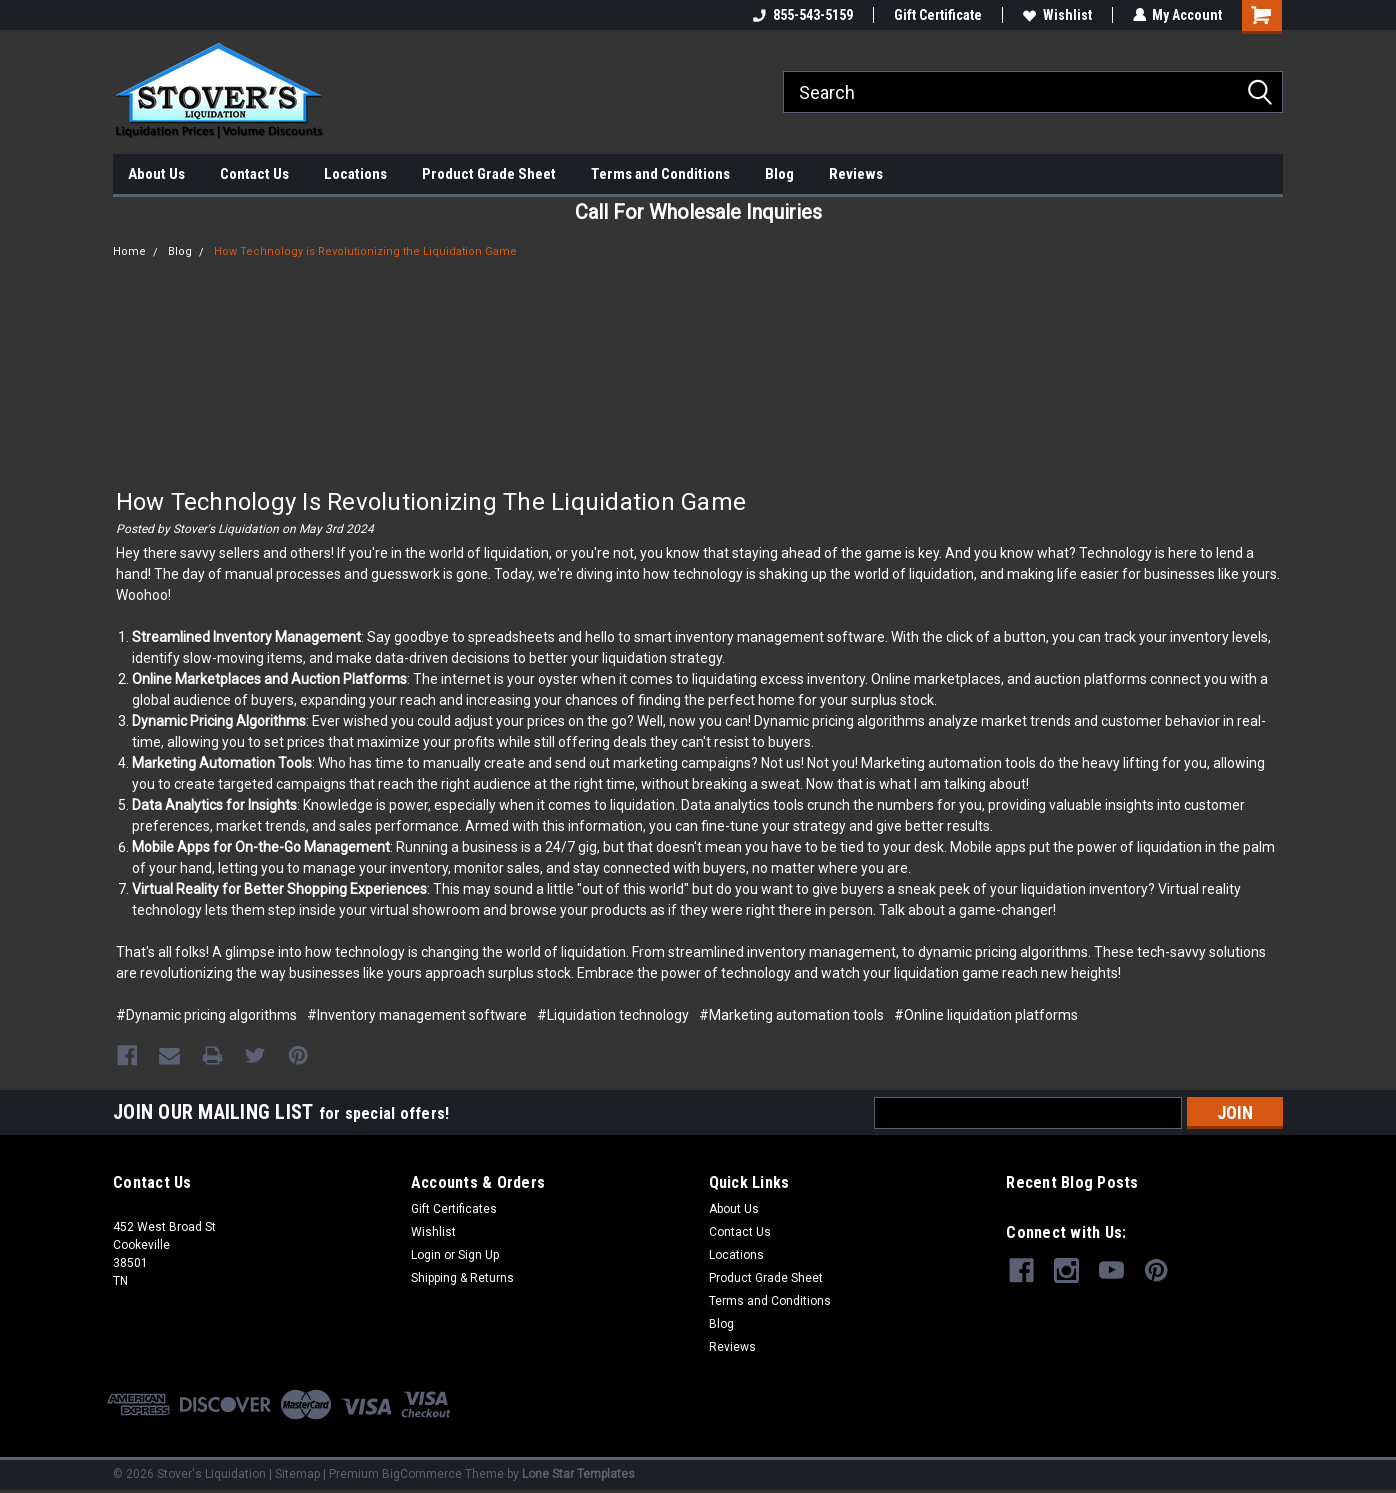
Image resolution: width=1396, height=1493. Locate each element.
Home (129, 251)
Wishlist (1056, 15)
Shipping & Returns (462, 1277)
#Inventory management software (417, 1015)
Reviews (856, 174)
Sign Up (478, 1254)
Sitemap (297, 1473)
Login (426, 1254)
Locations (355, 174)
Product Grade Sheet (489, 174)
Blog (779, 174)
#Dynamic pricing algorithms (206, 1015)
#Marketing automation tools (791, 1015)
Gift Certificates (454, 1208)
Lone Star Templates (578, 1473)
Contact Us (254, 174)
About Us (156, 174)
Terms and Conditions (660, 174)
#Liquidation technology (613, 1015)
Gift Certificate (937, 15)
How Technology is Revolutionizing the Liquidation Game (365, 251)
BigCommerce (422, 1473)
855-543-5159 (802, 15)
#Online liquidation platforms (986, 1015)
